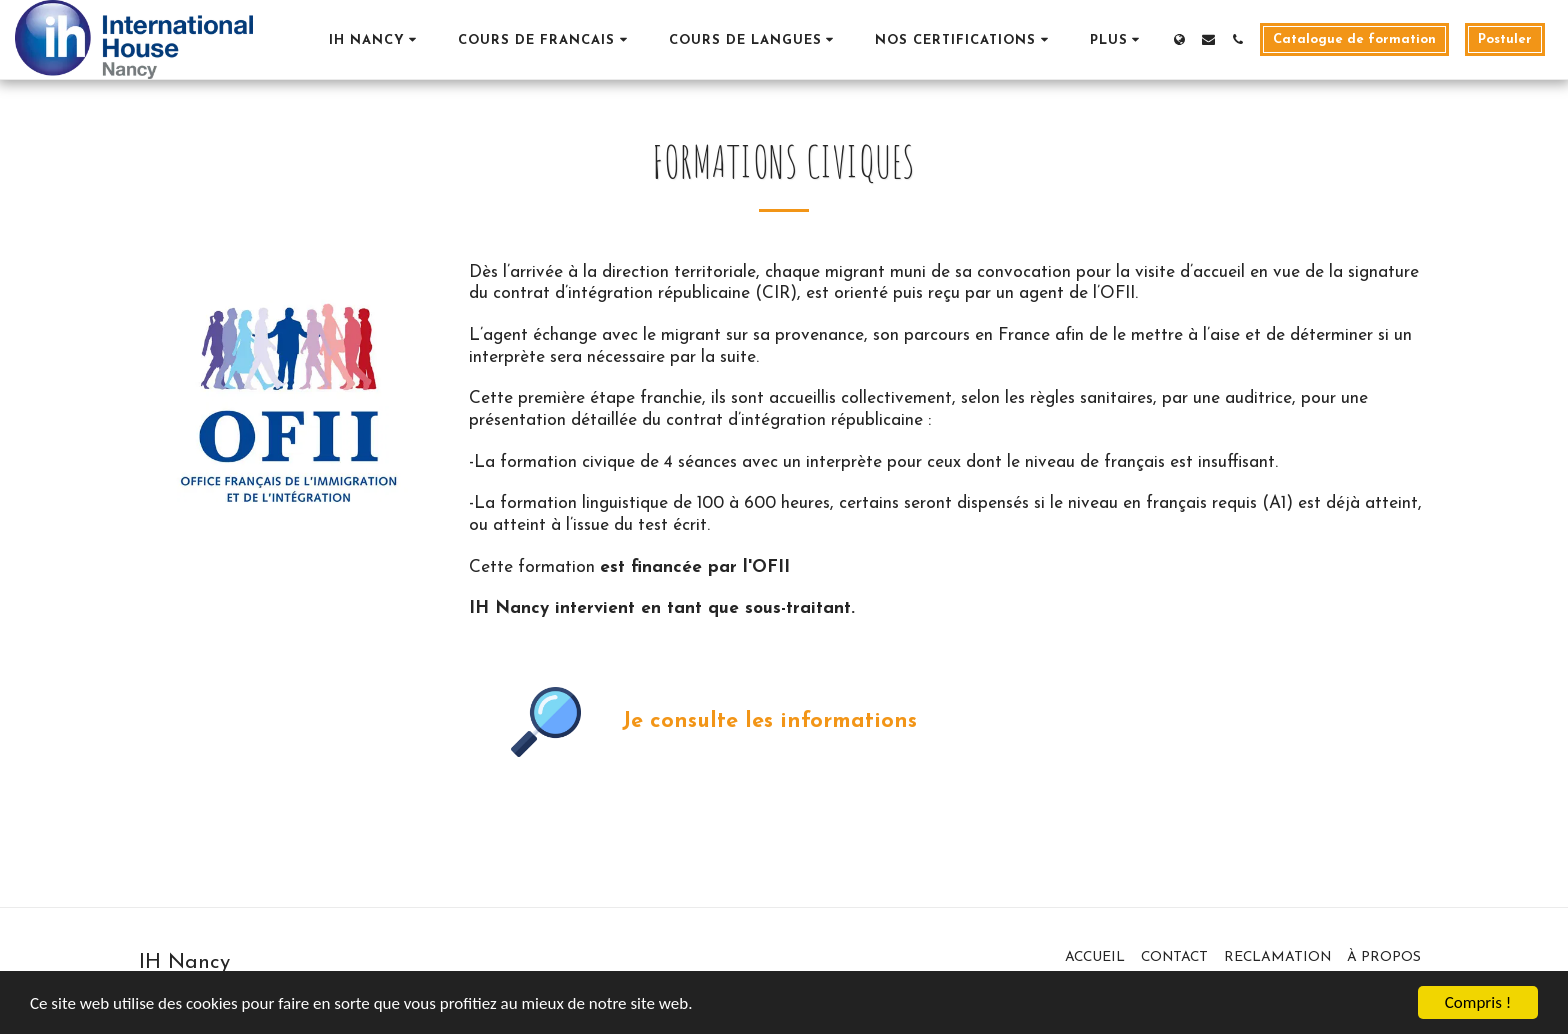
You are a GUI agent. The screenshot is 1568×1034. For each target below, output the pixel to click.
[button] (376, 39)
